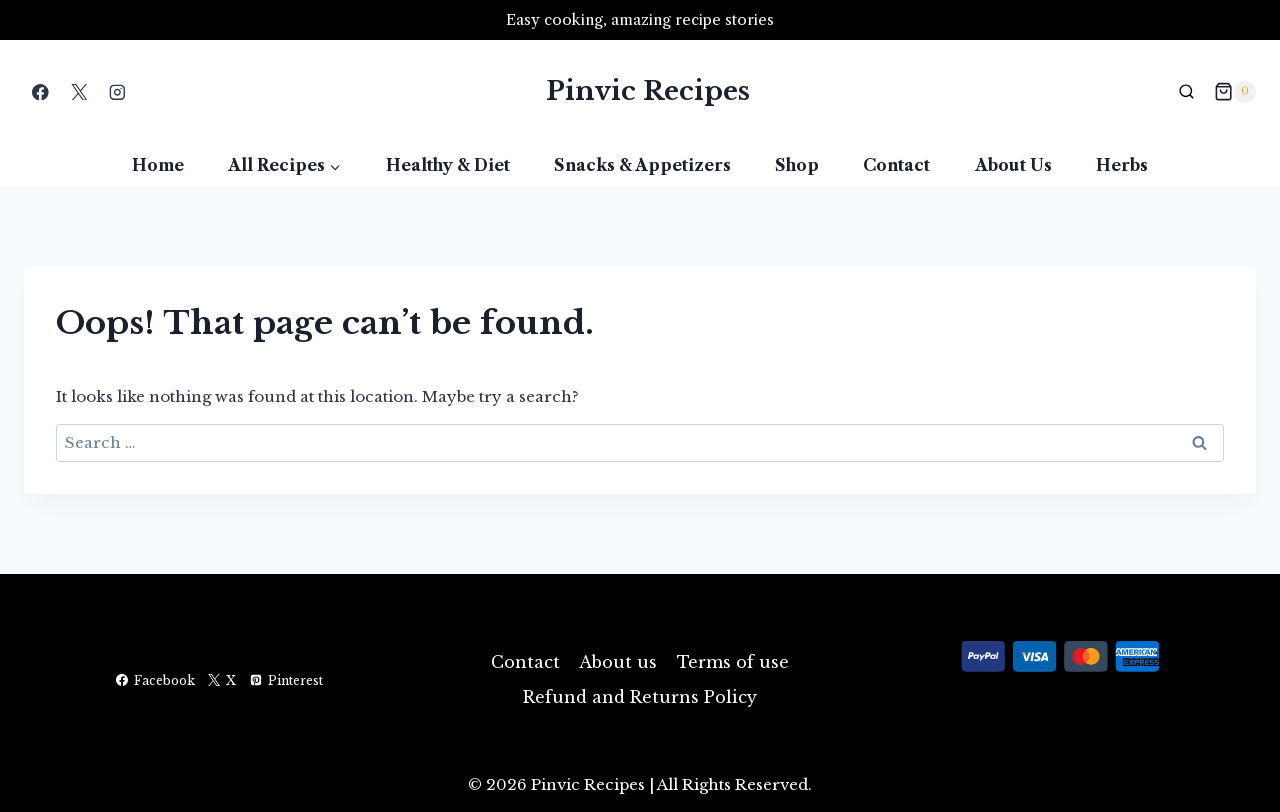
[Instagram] (117, 91)
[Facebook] (40, 91)
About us (1013, 165)
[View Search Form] (1187, 92)
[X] (78, 91)
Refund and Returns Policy (640, 697)
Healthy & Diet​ (448, 165)
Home (158, 165)
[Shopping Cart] (1235, 91)
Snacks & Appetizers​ (642, 165)
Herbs (1122, 165)
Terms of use (733, 662)
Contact (896, 165)
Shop (797, 165)
